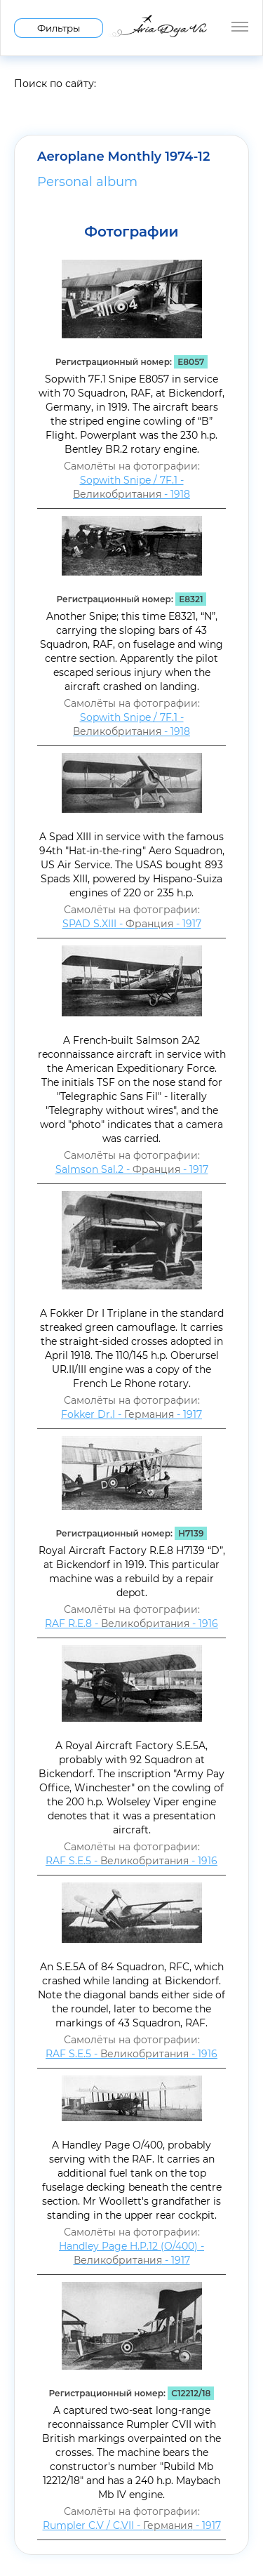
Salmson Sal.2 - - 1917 (131, 1169)
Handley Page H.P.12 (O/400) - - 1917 (131, 2253)
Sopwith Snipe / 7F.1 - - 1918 (131, 487)
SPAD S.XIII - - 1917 (131, 923)
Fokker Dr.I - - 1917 (131, 1414)
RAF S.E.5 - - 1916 (131, 1860)
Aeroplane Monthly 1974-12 (123, 157)
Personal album (87, 182)
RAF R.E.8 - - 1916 (131, 1623)
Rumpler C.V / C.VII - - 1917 (132, 2525)
